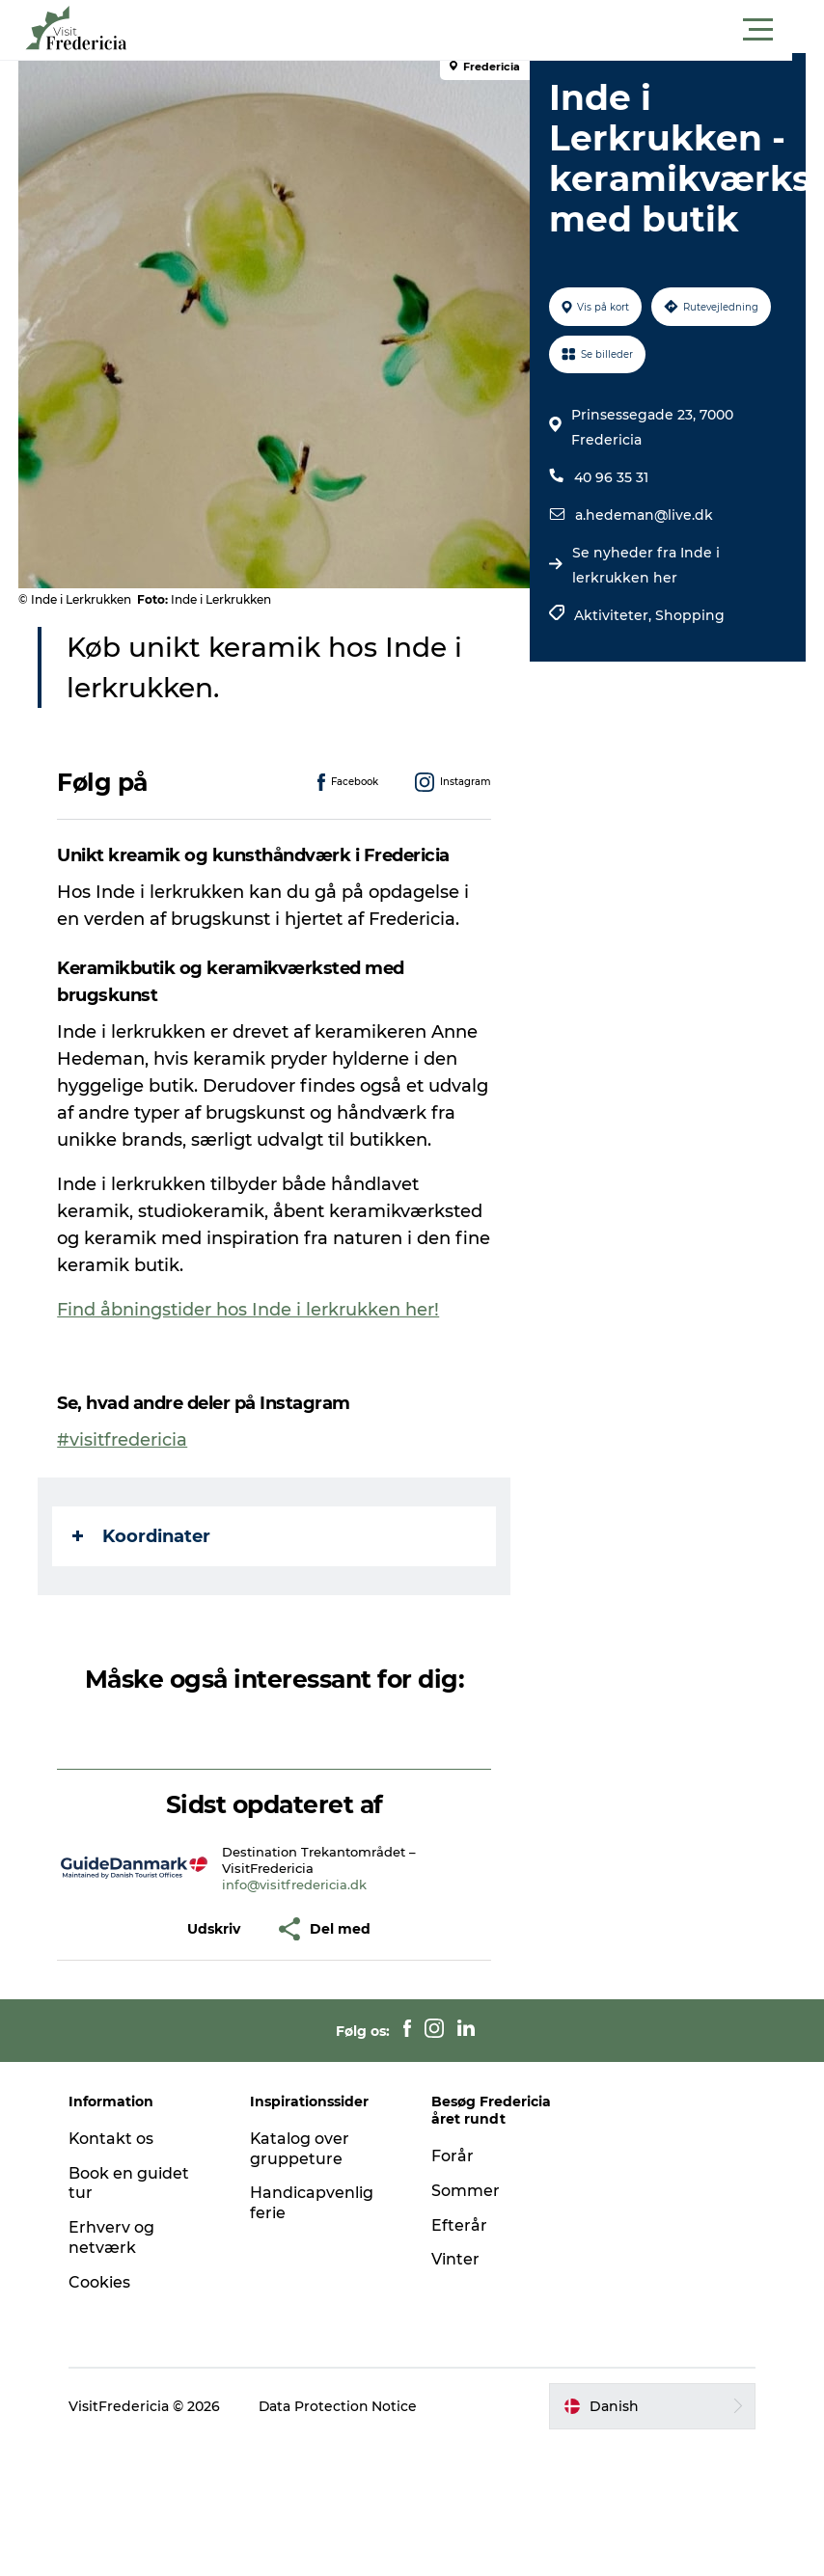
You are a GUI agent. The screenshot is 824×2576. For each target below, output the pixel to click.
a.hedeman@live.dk (644, 555)
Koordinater (142, 1536)
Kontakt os (113, 2138)
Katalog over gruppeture (301, 2148)
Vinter (455, 2259)
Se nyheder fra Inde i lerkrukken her (646, 605)
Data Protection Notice (341, 2406)
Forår (452, 2156)
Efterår (459, 2225)
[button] (499, 29)
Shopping (690, 655)
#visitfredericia (123, 1440)
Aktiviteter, (614, 655)
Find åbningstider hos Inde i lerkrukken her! (249, 1309)
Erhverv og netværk (113, 2237)
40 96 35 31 (611, 518)
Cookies (101, 2282)
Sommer (465, 2191)
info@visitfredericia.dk (295, 1884)
